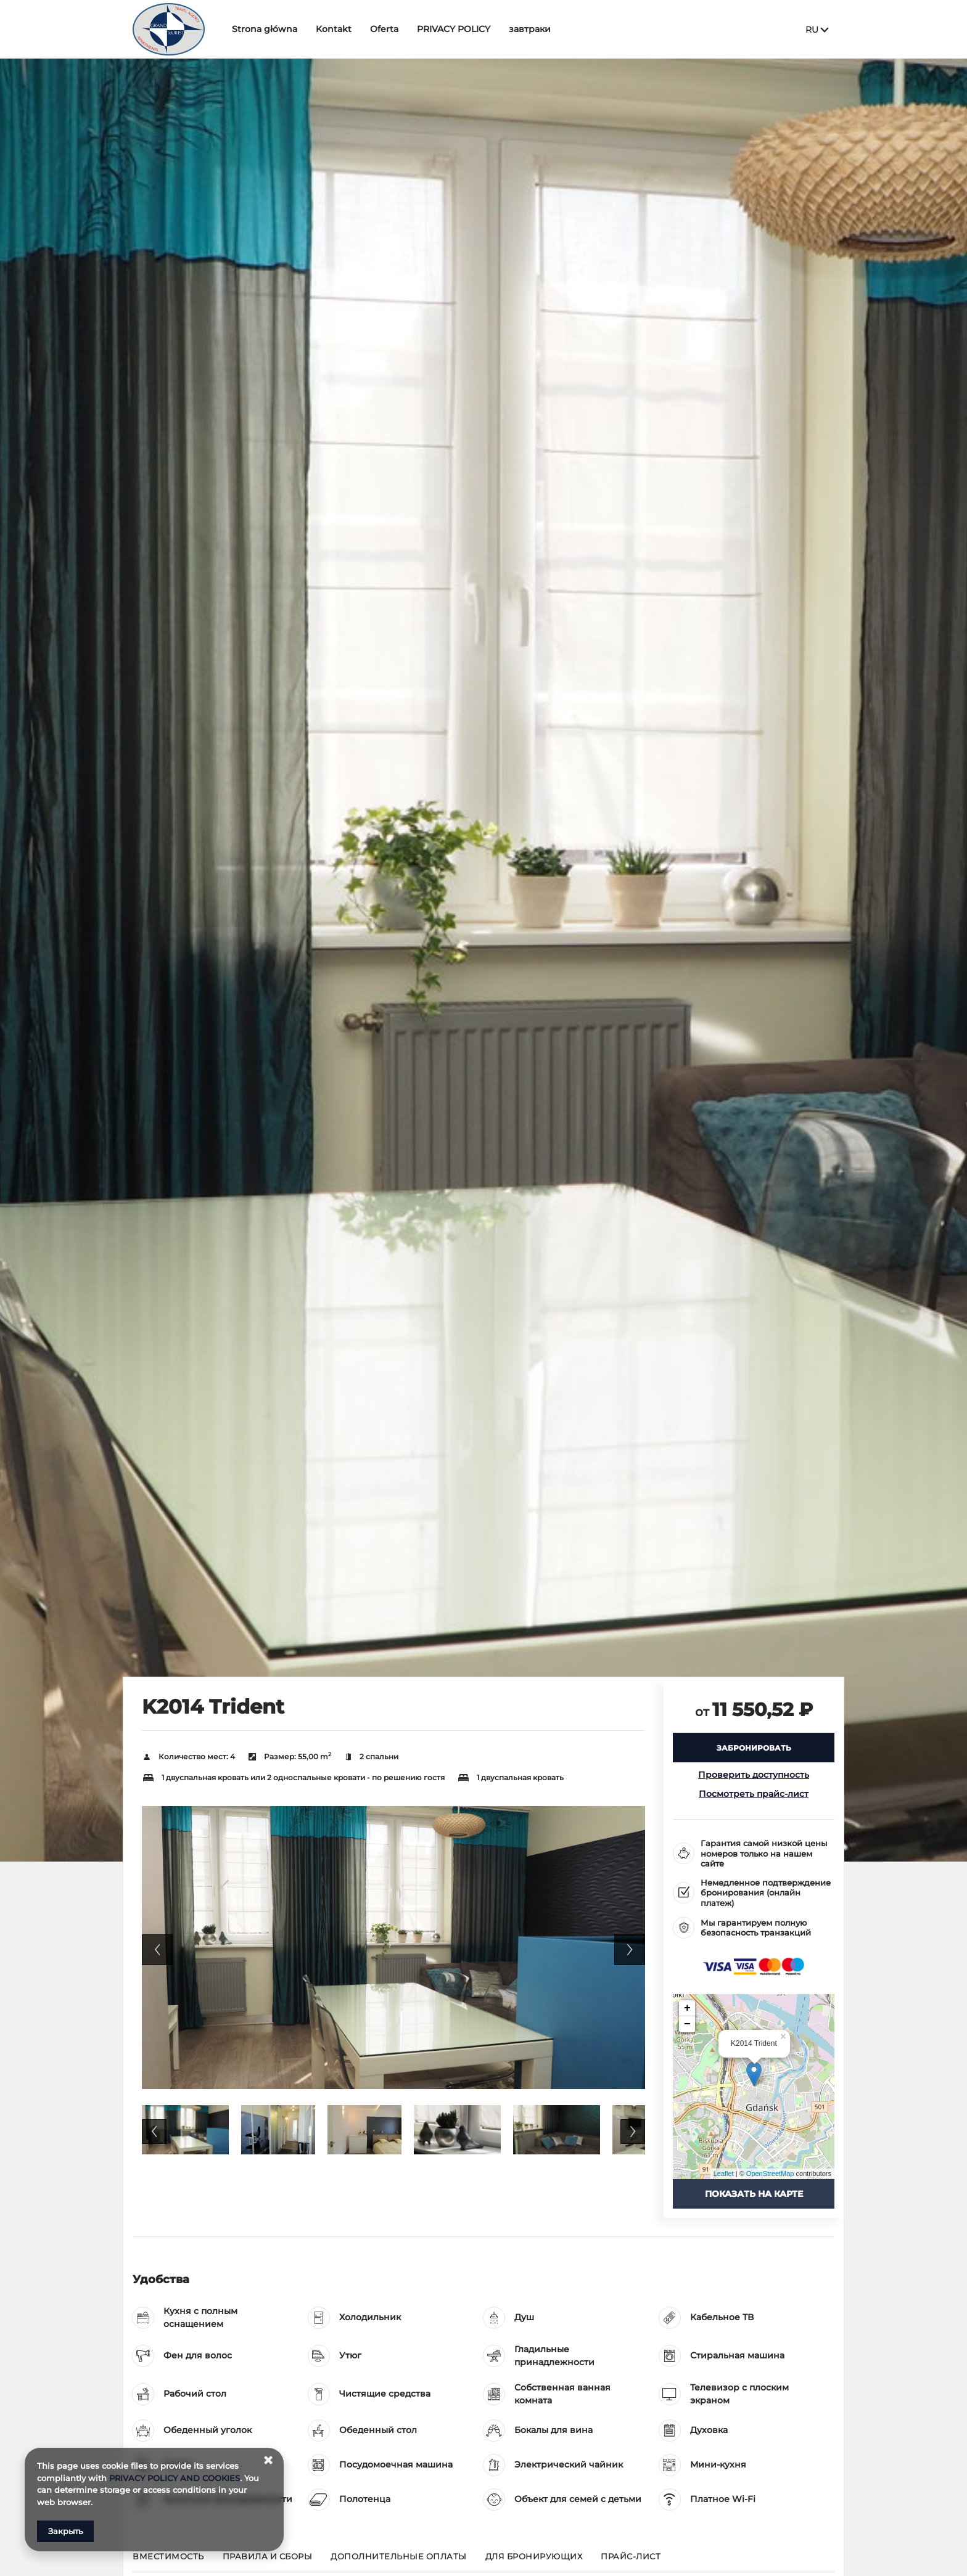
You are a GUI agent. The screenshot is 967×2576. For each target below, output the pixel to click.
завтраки (530, 29)
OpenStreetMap (770, 2173)
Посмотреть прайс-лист (754, 1793)
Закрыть (65, 2531)
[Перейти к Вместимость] (168, 2561)
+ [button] (687, 2008)
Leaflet (724, 2173)
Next (629, 1949)
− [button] (687, 2024)
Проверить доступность (753, 1774)
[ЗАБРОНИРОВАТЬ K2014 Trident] (753, 1747)
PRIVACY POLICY (453, 29)
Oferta (384, 29)
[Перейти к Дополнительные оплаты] (399, 2561)
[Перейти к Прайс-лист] (630, 2561)
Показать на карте (754, 2193)
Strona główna (264, 29)
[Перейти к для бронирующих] (534, 2561)
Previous (157, 1949)
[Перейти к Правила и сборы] (268, 2561)
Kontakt (334, 29)
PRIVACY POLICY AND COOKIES (174, 2478)
